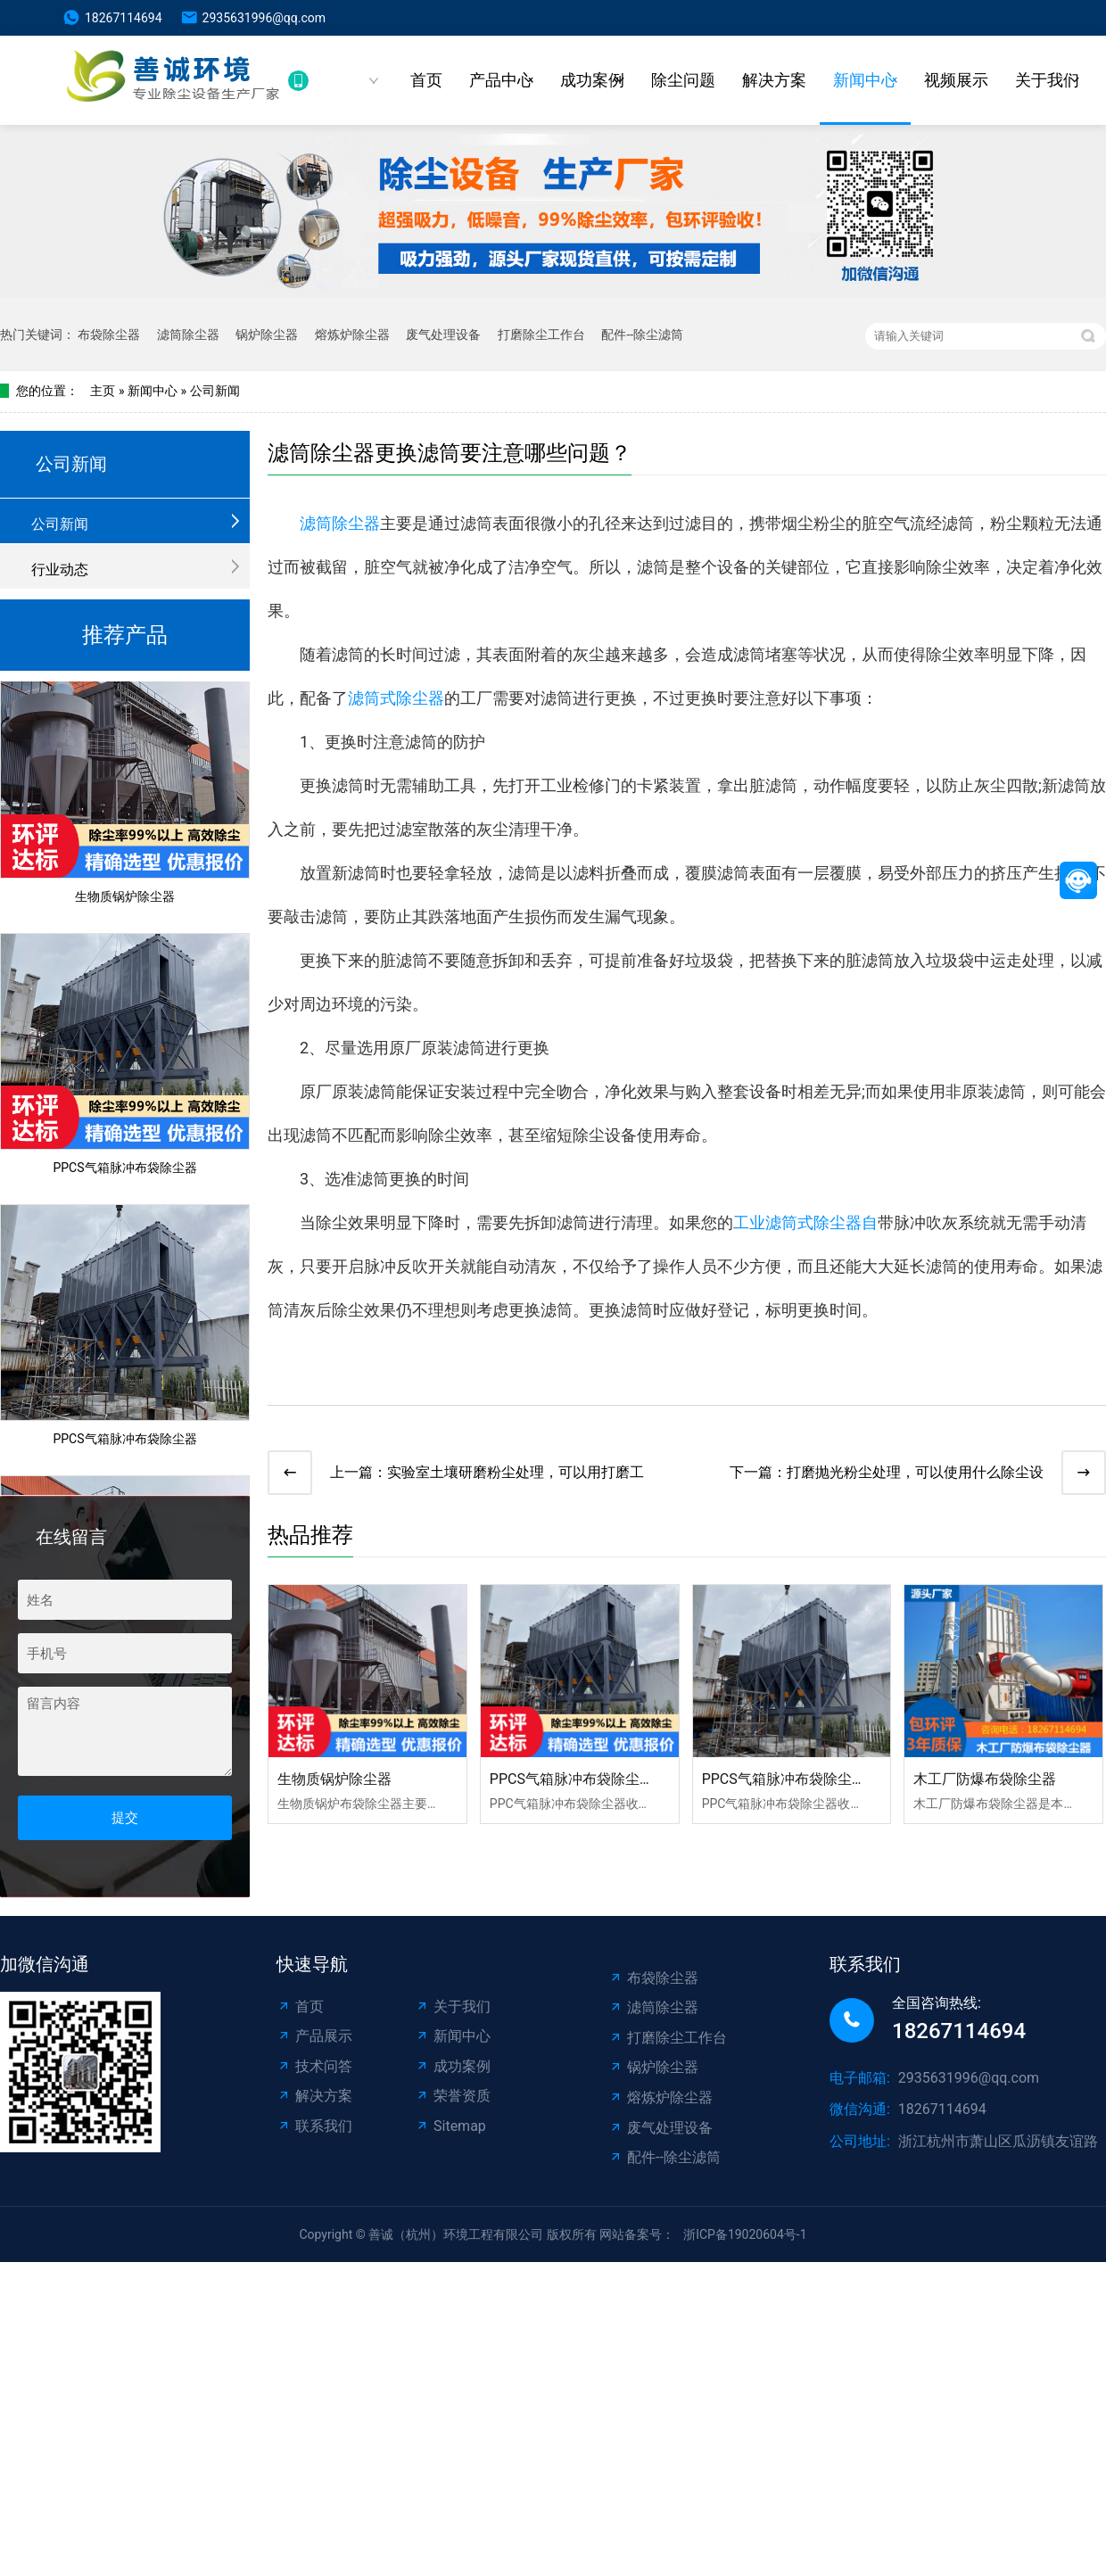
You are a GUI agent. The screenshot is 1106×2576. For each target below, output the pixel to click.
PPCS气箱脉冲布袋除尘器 (124, 1171)
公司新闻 (215, 391)
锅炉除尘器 (266, 334)
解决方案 (774, 79)
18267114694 (123, 18)
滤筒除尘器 (188, 334)
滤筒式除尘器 (396, 698)
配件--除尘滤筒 (642, 334)
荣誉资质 (453, 2095)
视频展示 (956, 79)
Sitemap (450, 2126)
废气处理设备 (443, 334)
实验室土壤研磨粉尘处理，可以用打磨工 (515, 1472)
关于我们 (1047, 79)
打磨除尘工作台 (541, 334)
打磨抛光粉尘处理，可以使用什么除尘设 (915, 1472)
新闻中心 (865, 79)
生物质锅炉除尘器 (125, 900)
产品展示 (314, 2035)
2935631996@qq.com (264, 18)
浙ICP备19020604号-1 (744, 2234)
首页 (426, 79)
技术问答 (314, 2066)
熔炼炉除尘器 (352, 334)
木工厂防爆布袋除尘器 (984, 1779)
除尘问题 (683, 79)
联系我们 (314, 2126)
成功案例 (592, 79)
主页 (102, 391)
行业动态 (59, 569)
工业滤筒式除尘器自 (805, 1222)
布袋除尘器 (109, 334)
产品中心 (501, 79)
